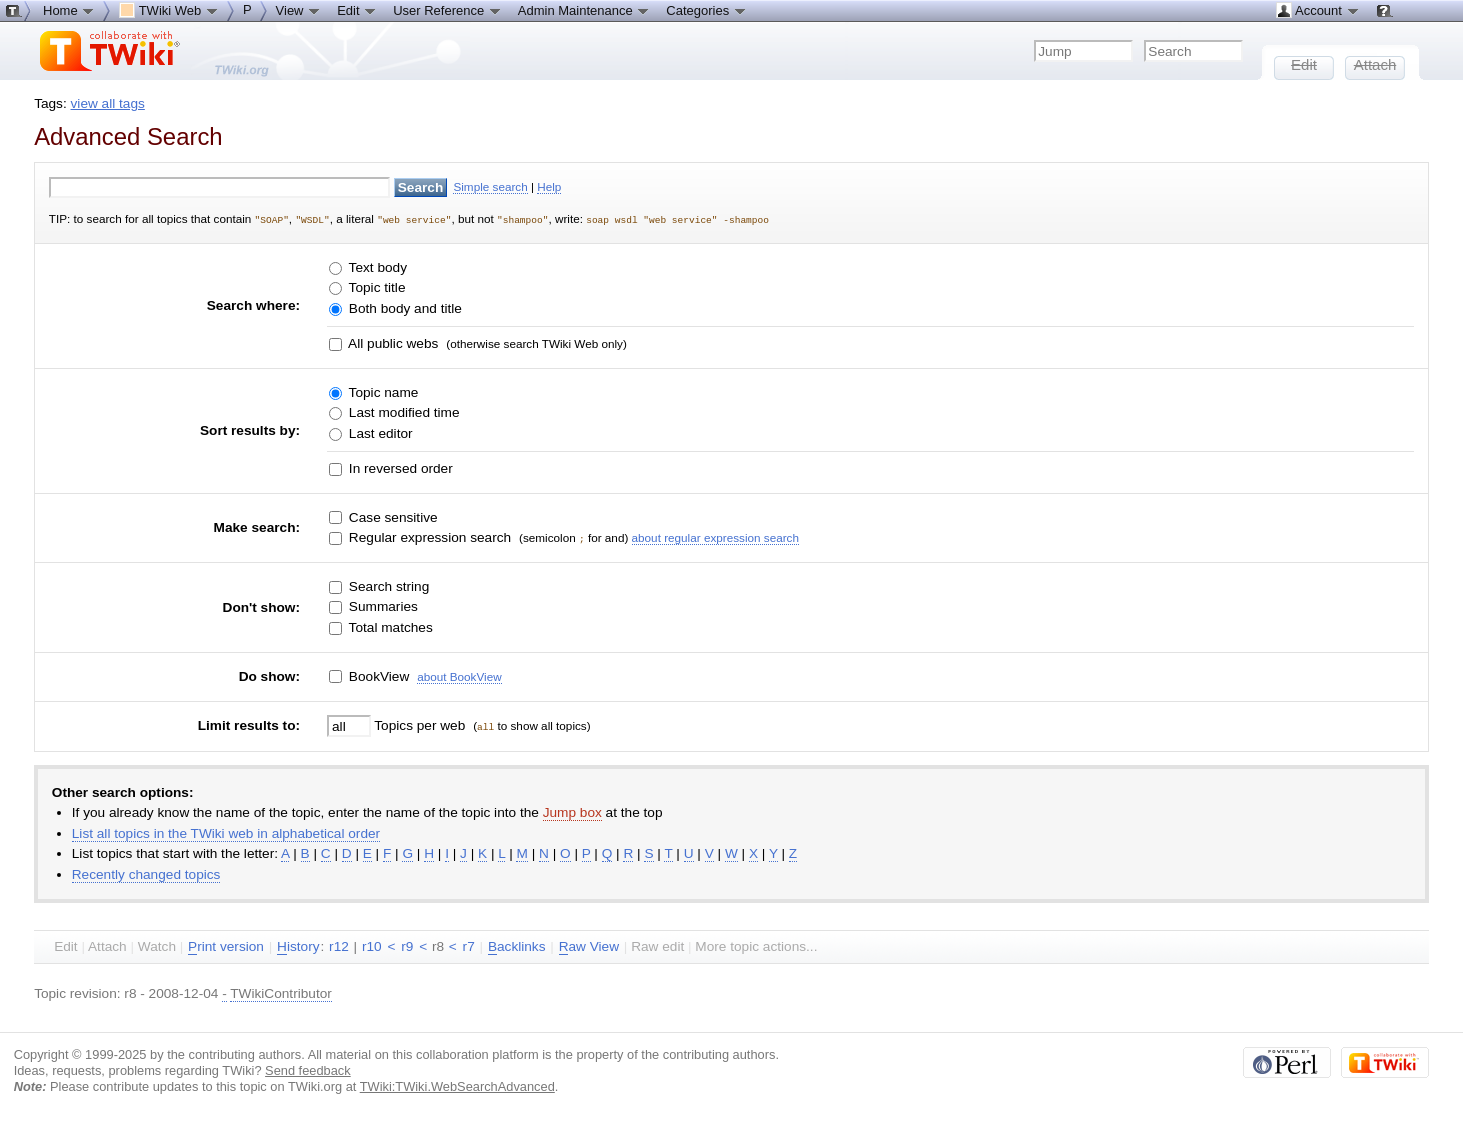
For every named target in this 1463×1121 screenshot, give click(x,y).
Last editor (378, 432)
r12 (339, 945)
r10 (372, 945)
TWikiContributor (281, 992)
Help (549, 186)
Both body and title (403, 307)
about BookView (459, 674)
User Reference (447, 10)
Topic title (375, 286)
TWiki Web (169, 10)
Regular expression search (428, 536)
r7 (469, 945)
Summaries (381, 605)
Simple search (490, 186)
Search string (387, 585)
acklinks (517, 946)
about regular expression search (715, 536)
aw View (589, 946)
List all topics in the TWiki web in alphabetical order (226, 832)
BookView (377, 674)
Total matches (389, 626)
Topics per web (420, 724)
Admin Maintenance (584, 10)
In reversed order (399, 467)
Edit (357, 10)
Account (1317, 10)
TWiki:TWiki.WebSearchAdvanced (457, 1084)
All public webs (391, 342)
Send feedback (308, 1068)
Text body (376, 266)
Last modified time (402, 411)
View (299, 10)
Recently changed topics (146, 873)
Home (69, 10)
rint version (226, 946)
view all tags (108, 103)
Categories (706, 10)
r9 (407, 945)
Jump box (572, 811)
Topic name (381, 391)
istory (298, 946)
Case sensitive (391, 516)
